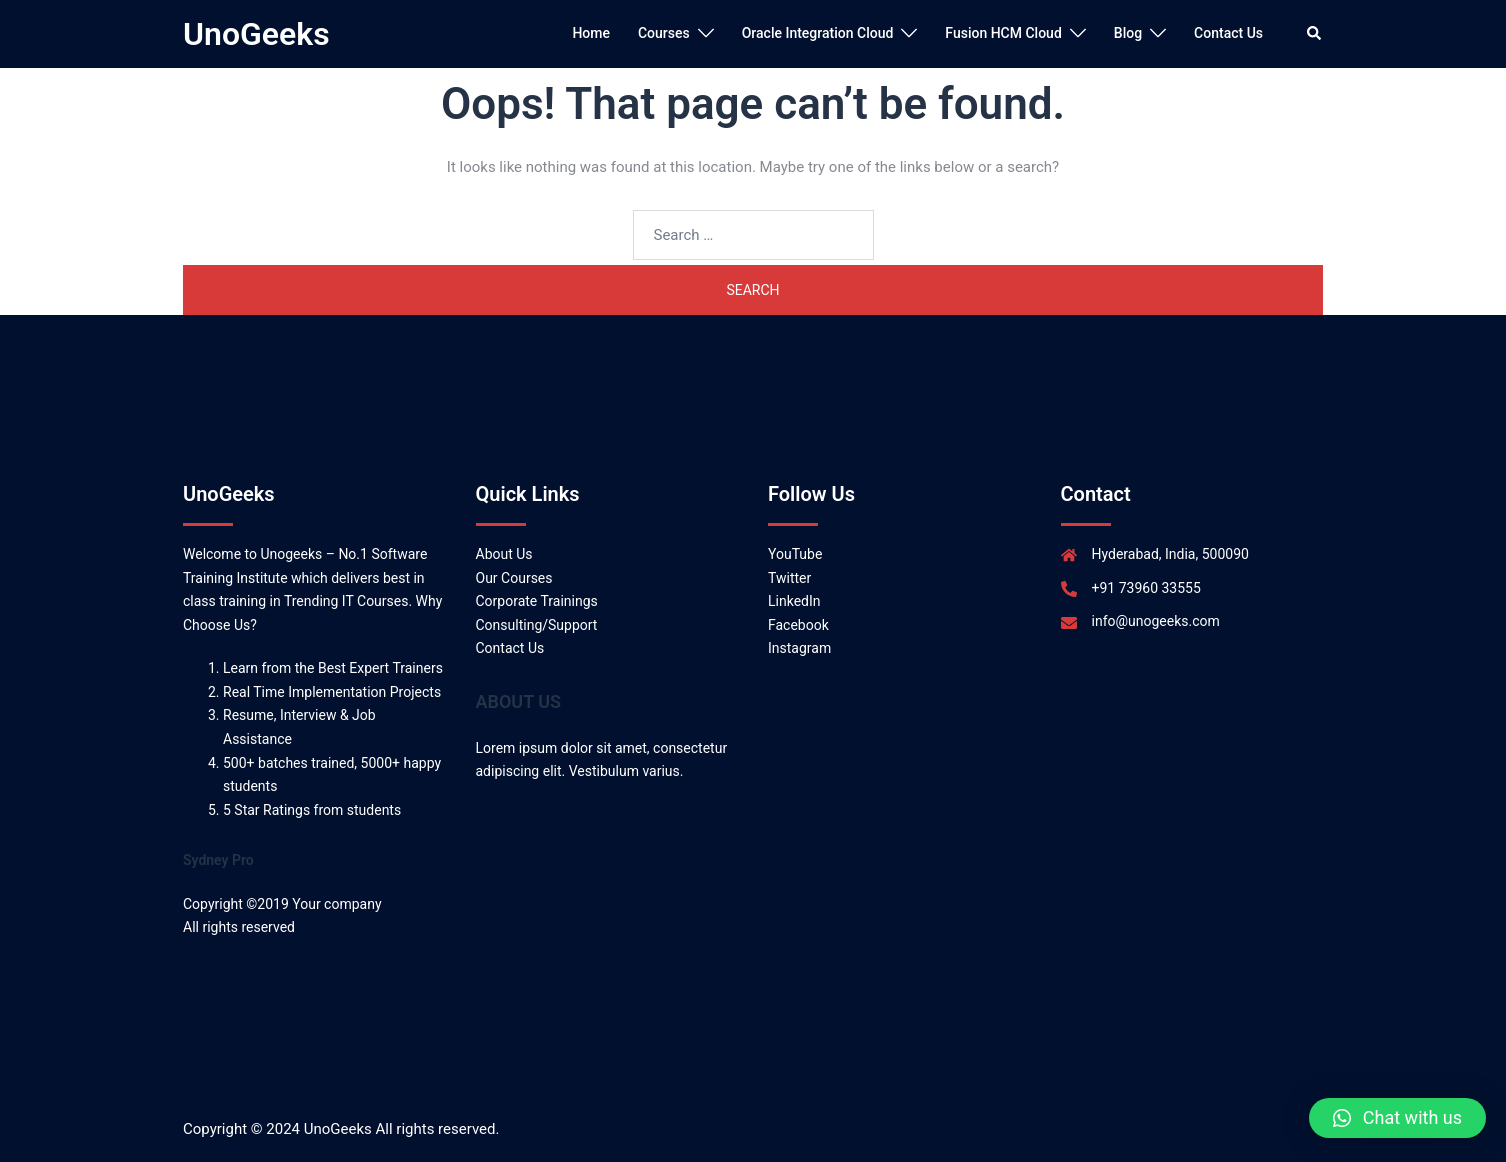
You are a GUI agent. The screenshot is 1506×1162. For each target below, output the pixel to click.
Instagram (799, 648)
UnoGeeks (256, 34)
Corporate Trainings (537, 601)
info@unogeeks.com (1156, 621)
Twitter (789, 578)
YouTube (795, 554)
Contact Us (1228, 33)
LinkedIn (794, 601)
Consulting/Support (537, 625)
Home (591, 33)
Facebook (798, 625)
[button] (1397, 1118)
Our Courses (514, 578)
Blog (1128, 33)
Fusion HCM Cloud (1003, 33)
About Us (504, 554)
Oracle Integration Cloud (818, 33)
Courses (664, 33)
